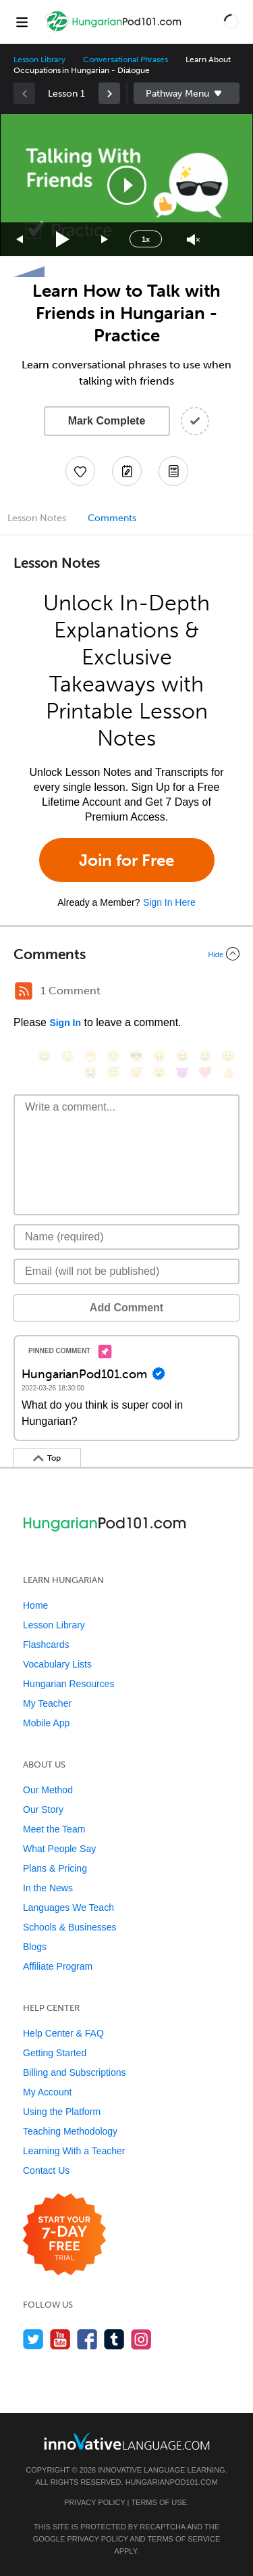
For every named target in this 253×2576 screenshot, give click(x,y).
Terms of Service (183, 2539)
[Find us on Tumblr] (114, 2339)
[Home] (114, 31)
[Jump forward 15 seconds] (105, 239)
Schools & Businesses (70, 1927)
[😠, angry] (159, 1056)
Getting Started (54, 2052)
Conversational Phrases (125, 59)
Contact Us (46, 2170)
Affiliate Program (57, 1966)
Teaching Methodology (70, 2131)
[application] (126, 185)
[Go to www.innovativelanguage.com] (127, 2441)
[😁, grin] (90, 1056)
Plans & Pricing (55, 1868)
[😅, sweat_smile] (205, 1056)
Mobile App (46, 1723)
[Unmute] (193, 239)
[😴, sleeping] (136, 1072)
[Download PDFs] (173, 471)
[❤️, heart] (205, 1072)
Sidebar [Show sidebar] (187, 93)
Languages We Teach (68, 1907)
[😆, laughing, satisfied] (182, 1056)
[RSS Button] (23, 991)
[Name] (126, 1237)
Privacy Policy (94, 2502)
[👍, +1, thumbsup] (228, 1072)
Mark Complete (107, 421)
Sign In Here (169, 902)
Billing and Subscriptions (74, 2072)
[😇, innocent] (113, 1072)
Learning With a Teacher (74, 2150)
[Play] (63, 239)
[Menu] (21, 21)
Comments (112, 518)
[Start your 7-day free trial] (64, 2235)
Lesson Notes (36, 518)
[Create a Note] (127, 471)
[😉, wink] (228, 1056)
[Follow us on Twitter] (33, 2339)
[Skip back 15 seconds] (20, 239)
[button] (231, 21)
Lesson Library (39, 59)
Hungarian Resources (68, 1683)
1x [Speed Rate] (146, 239)
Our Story (43, 1809)
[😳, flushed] (67, 1056)
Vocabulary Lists (57, 1664)
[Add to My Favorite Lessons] (80, 471)
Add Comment (126, 1307)
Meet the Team (54, 1829)
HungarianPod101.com (171, 2482)
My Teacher (47, 1703)
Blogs (35, 1946)
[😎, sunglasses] (136, 1056)
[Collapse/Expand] (126, 953)
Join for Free (126, 860)
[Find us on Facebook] (87, 2339)
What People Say (59, 1848)
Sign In (65, 1022)
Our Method (48, 1789)
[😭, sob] (90, 1072)
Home (35, 1605)
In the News (48, 1887)
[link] (109, 93)
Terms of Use (159, 2502)
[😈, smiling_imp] (182, 1072)
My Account (47, 2092)
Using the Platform (62, 2111)
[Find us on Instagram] (141, 2339)
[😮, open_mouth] (159, 1072)
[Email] (126, 1271)
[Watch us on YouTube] (60, 2339)
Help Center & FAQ (63, 2033)
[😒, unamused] (113, 1056)
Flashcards (46, 1644)
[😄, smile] (44, 1056)
